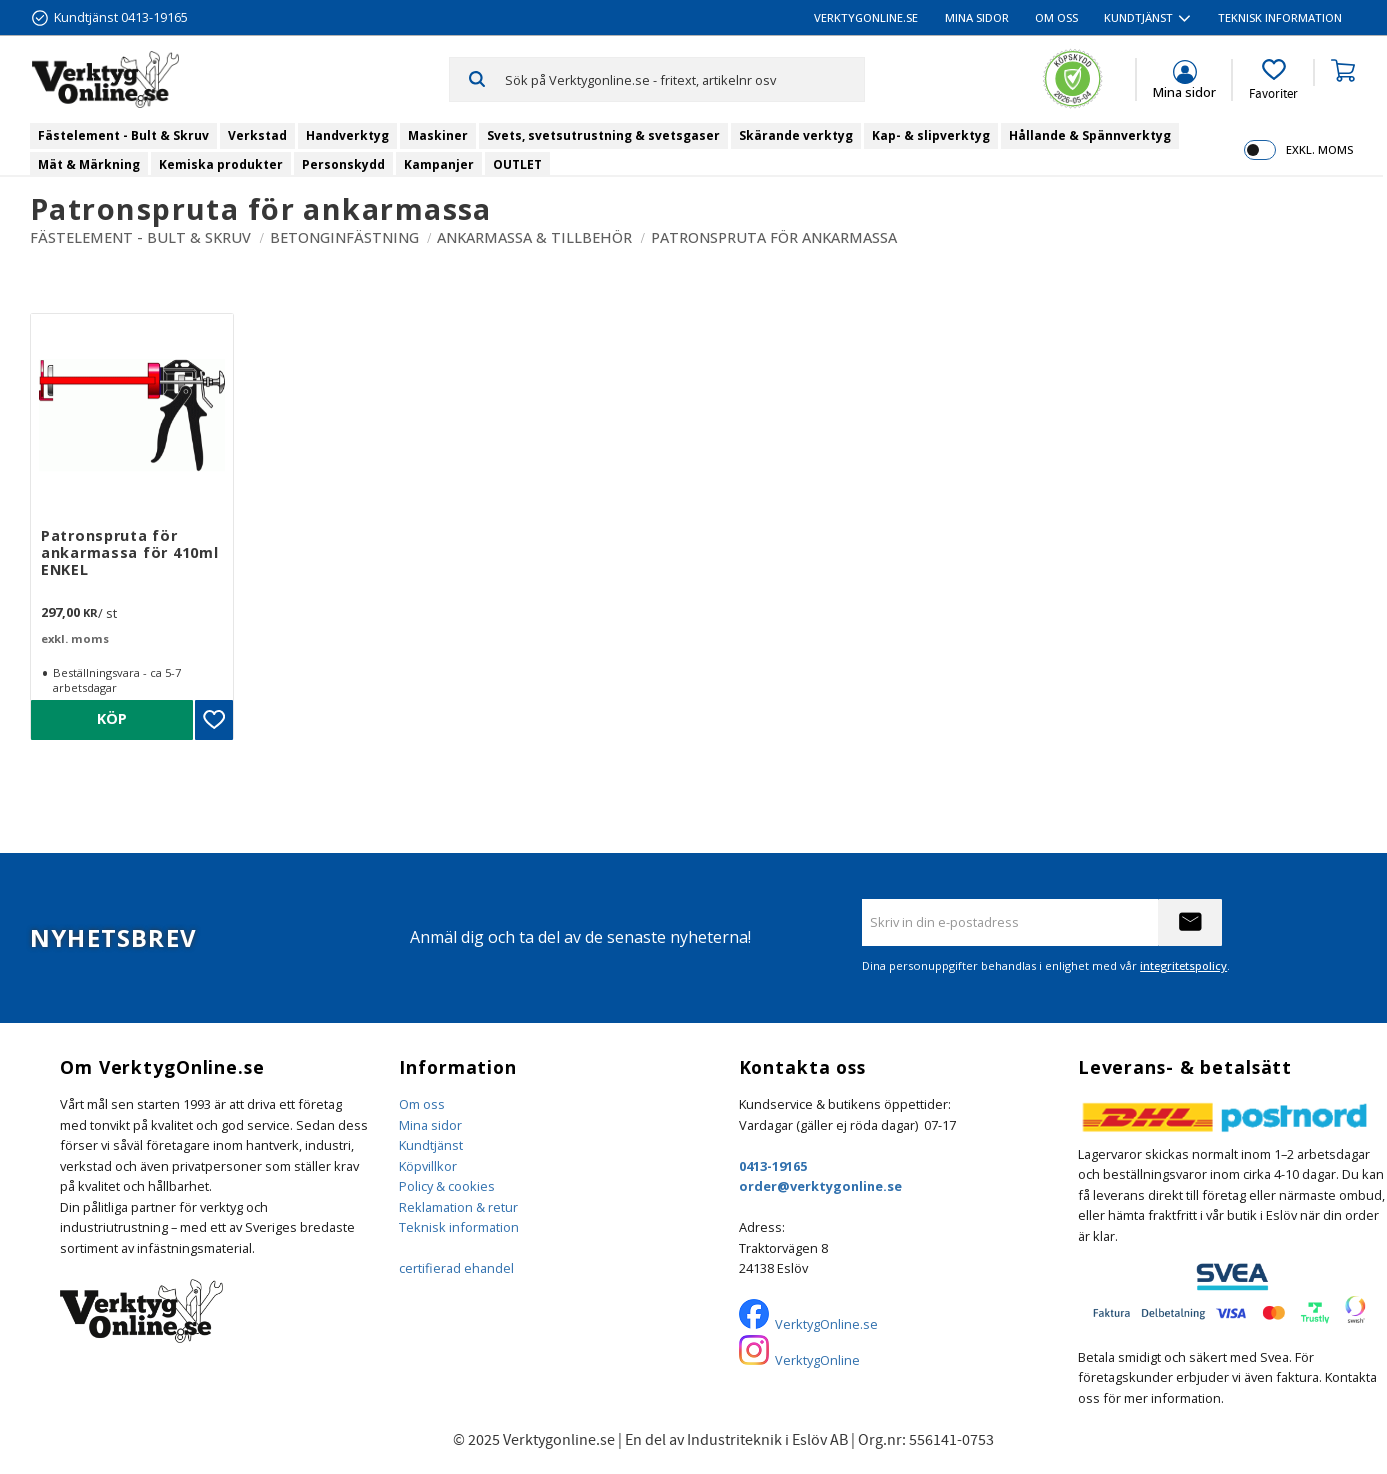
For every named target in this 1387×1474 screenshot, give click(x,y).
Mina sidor (430, 1125)
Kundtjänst (431, 1145)
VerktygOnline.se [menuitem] (866, 17)
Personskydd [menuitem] (343, 164)
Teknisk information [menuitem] (1280, 17)
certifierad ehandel (456, 1268)
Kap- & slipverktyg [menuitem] (931, 135)
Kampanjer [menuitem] (439, 164)
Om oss (422, 1104)
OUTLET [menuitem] (517, 164)
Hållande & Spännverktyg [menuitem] (1090, 135)
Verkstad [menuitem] (257, 135)
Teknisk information (459, 1227)
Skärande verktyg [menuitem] (796, 135)
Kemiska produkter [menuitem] (221, 164)
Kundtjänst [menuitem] (1138, 17)
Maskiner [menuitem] (438, 135)
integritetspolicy (1183, 965)
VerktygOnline (817, 1360)
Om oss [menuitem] (1056, 17)
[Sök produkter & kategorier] (684, 79)
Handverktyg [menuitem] (347, 135)
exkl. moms (1319, 149)
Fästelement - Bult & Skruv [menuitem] (123, 135)
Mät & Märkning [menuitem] (89, 164)
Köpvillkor (428, 1166)
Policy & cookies (447, 1186)
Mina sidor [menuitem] (977, 17)
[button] (1273, 80)
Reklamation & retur (458, 1207)
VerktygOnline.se (826, 1324)
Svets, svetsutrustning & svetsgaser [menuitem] (603, 135)
